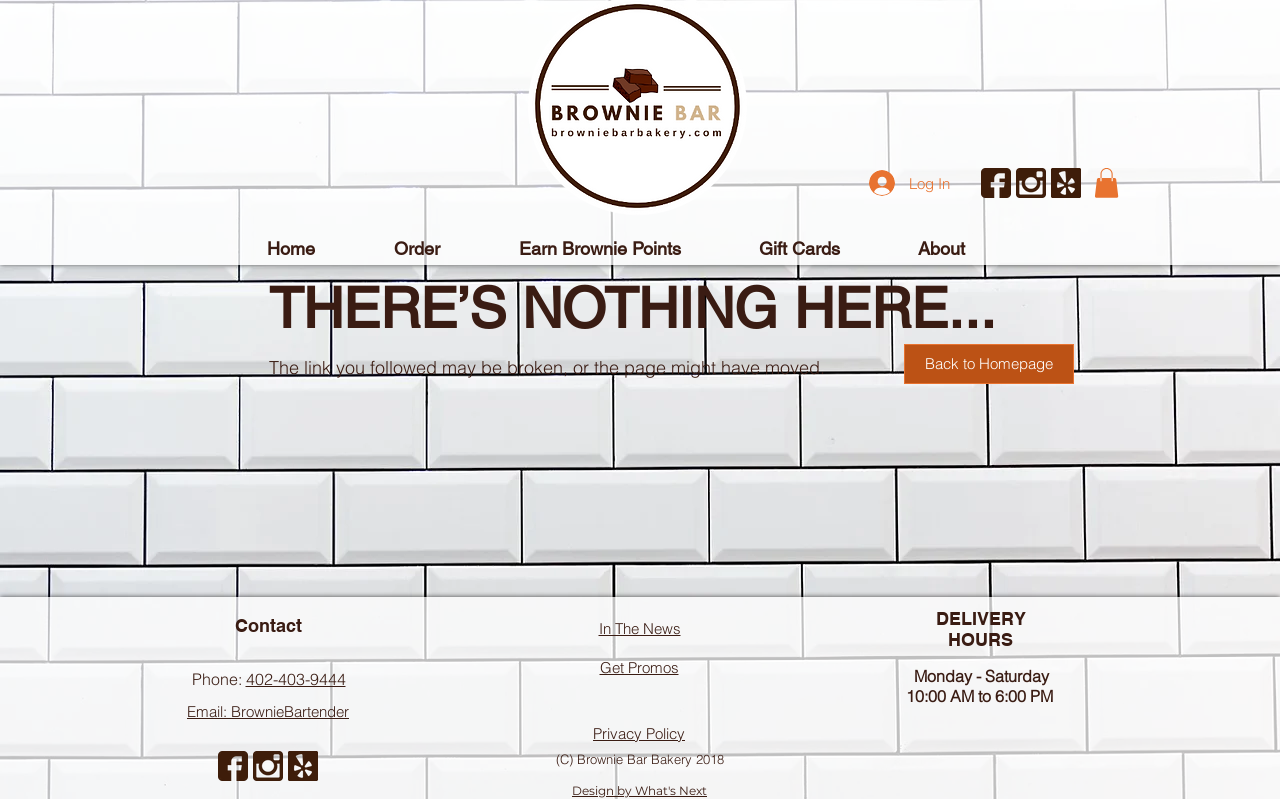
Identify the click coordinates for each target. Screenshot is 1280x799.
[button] (1106, 183)
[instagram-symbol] (1031, 183)
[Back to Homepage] (989, 364)
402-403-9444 (296, 679)
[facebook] (996, 183)
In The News (640, 628)
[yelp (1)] (1066, 183)
